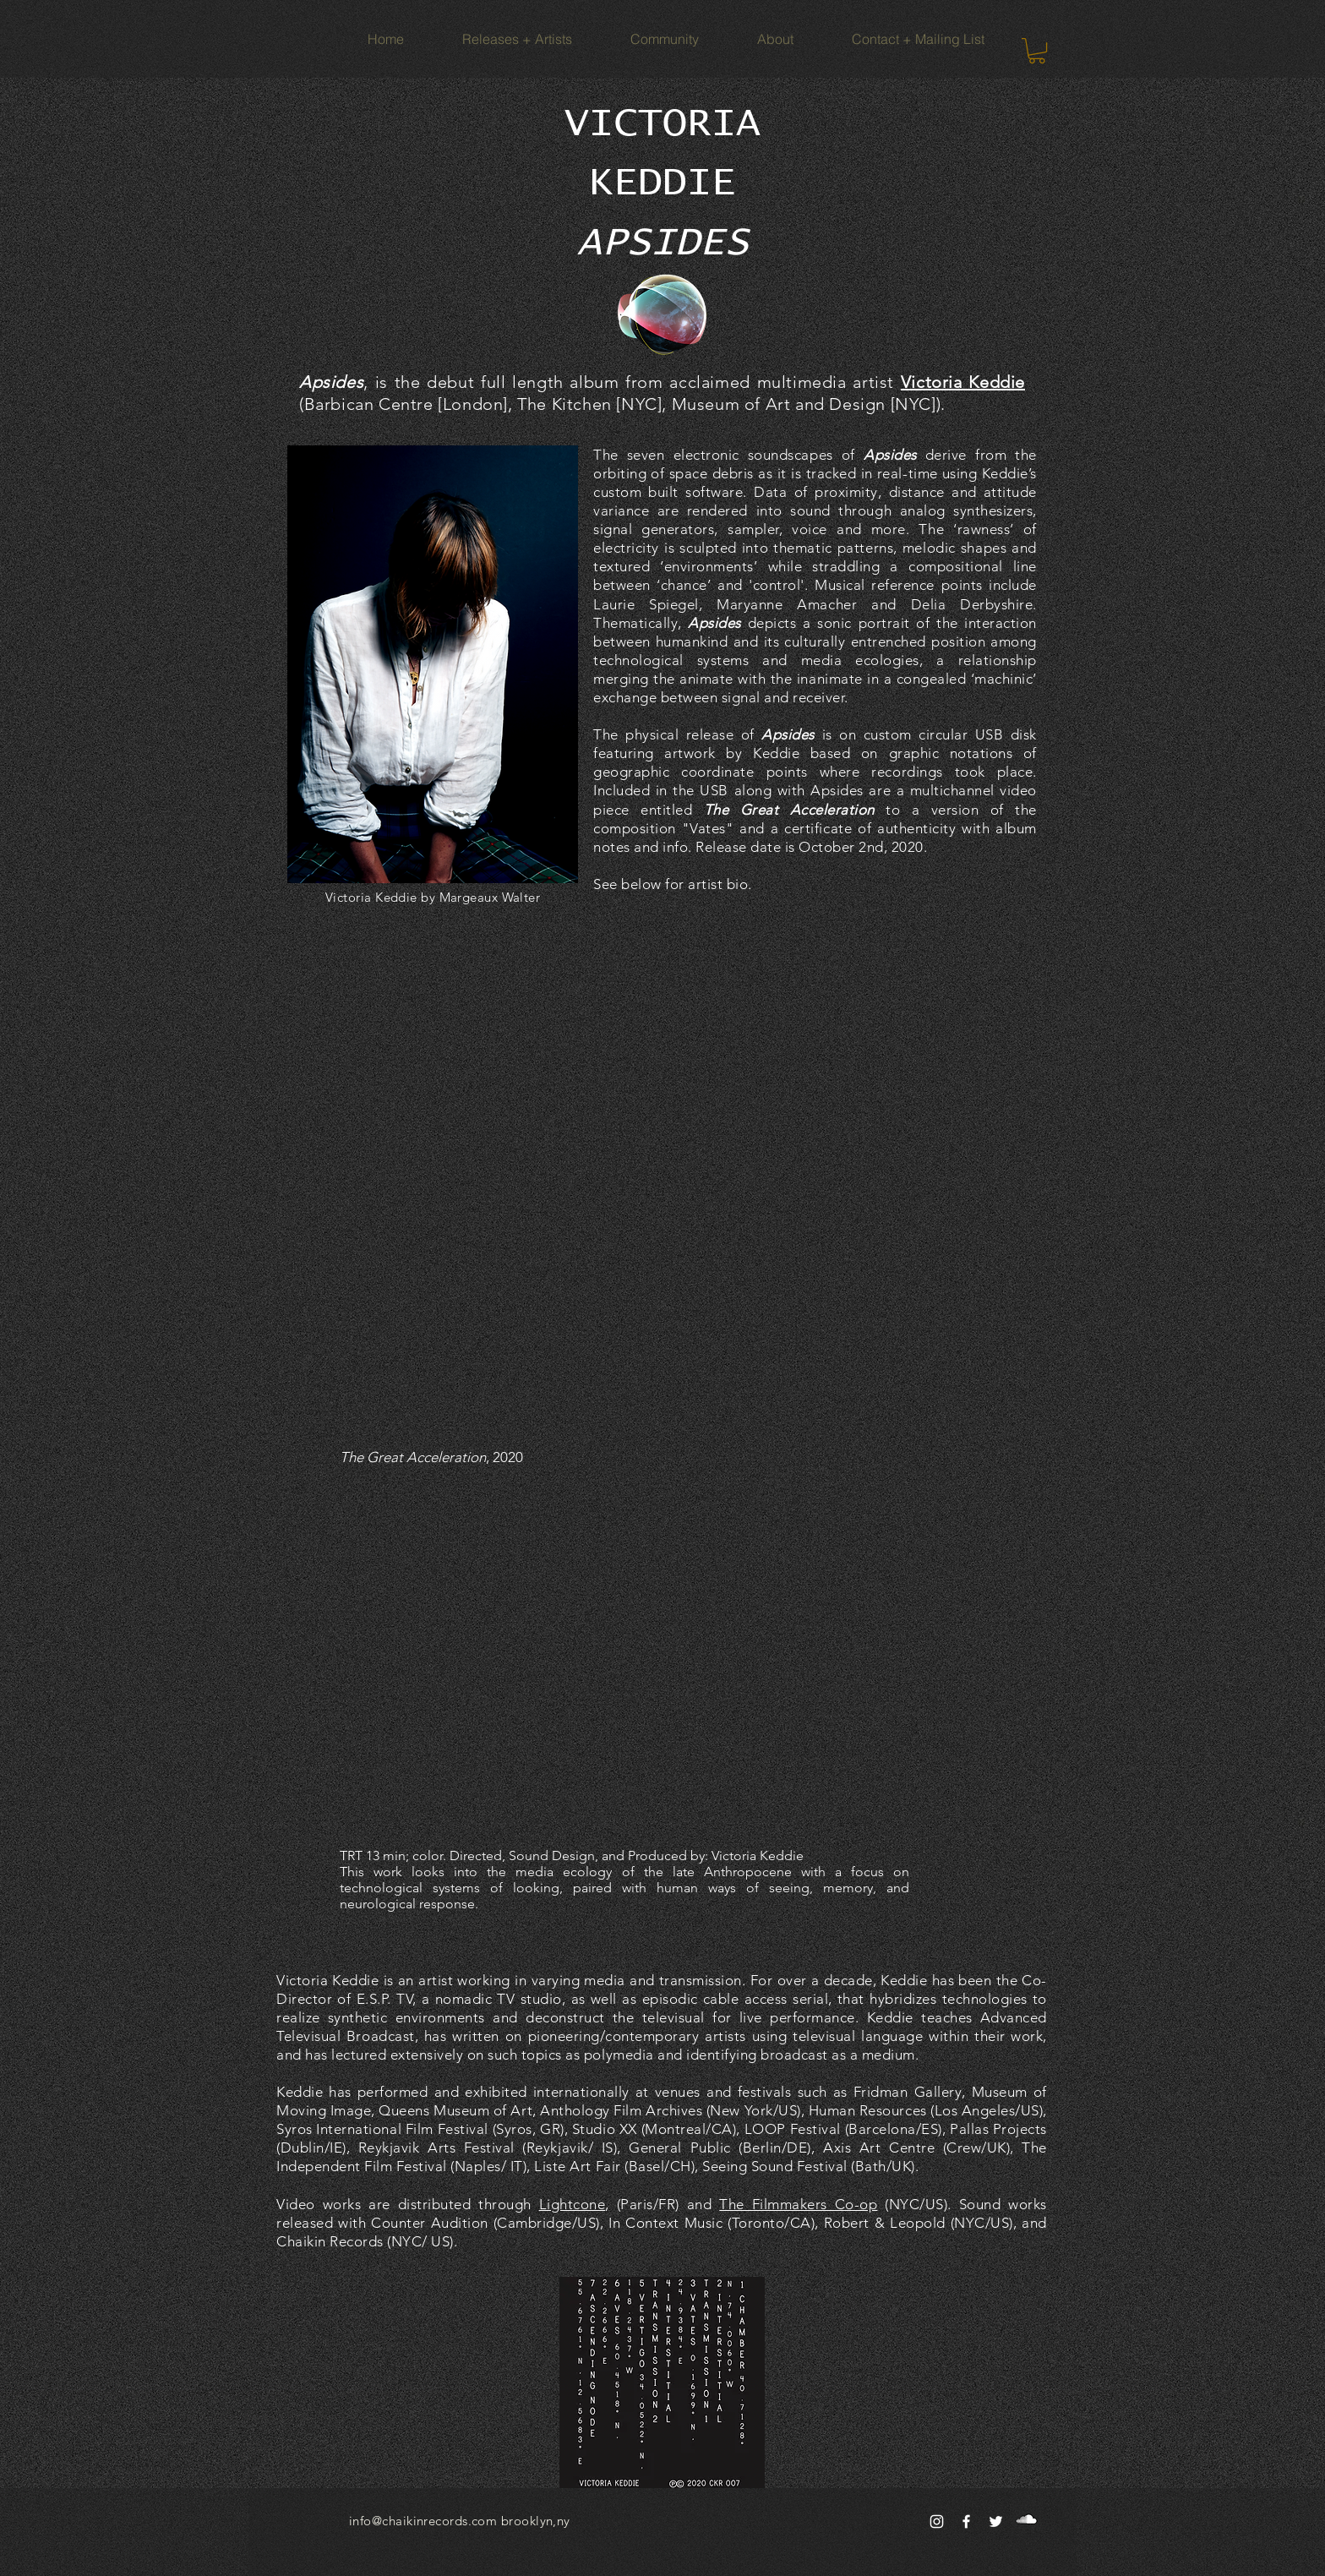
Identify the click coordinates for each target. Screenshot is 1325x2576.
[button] (1037, 50)
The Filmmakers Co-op (798, 2204)
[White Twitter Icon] (996, 2521)
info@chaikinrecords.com (423, 2521)
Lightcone (572, 2204)
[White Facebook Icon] (966, 2521)
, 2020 (431, 1457)
